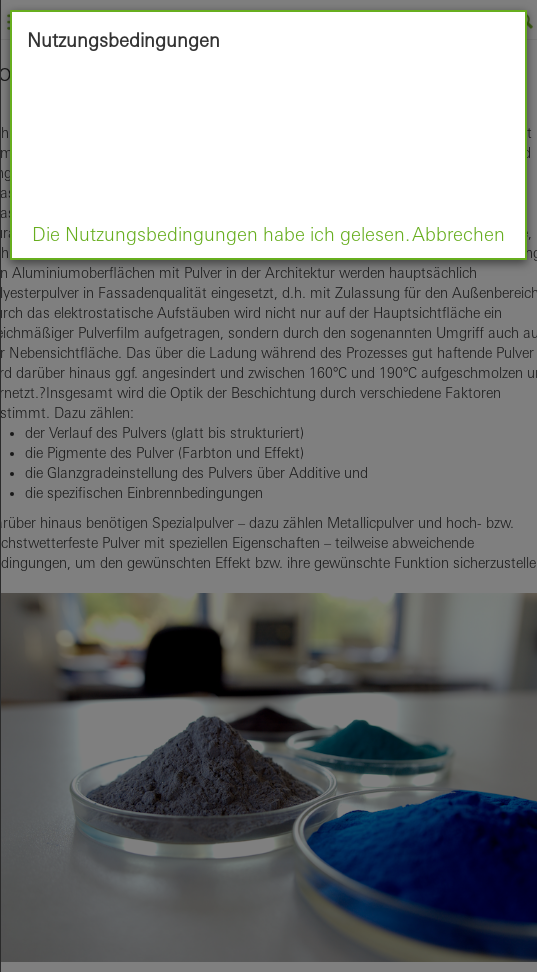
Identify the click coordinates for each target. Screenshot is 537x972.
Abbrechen (458, 234)
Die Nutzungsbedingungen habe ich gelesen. (221, 234)
